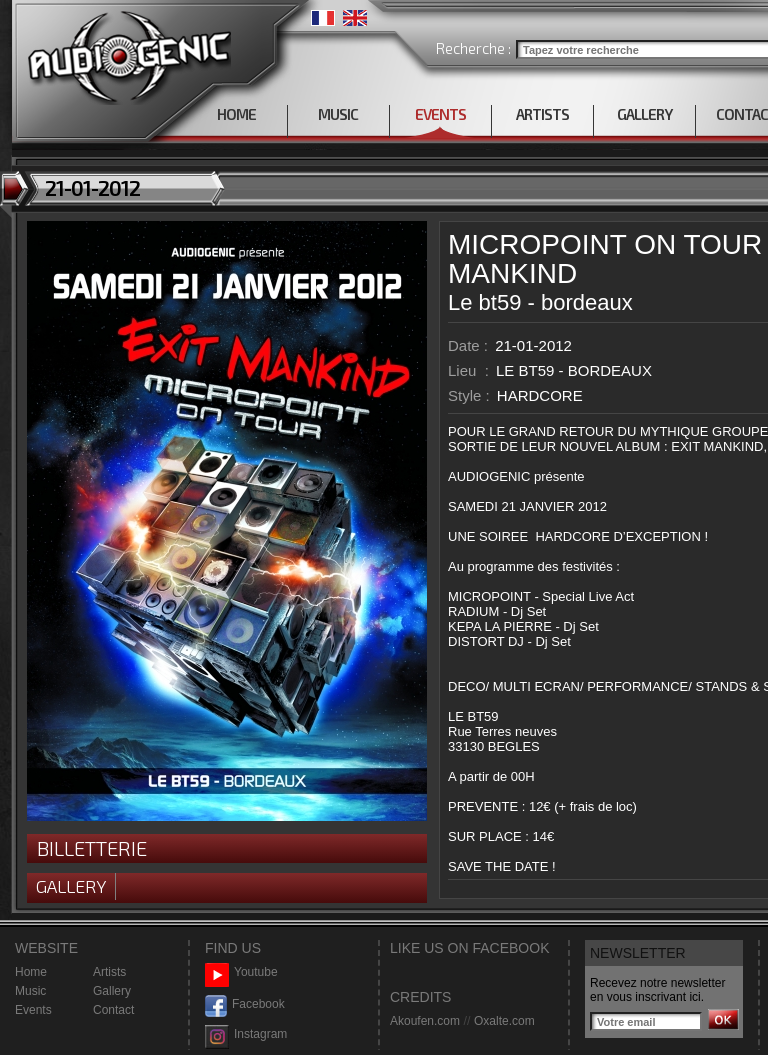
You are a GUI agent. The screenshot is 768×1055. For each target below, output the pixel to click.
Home (31, 972)
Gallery (71, 886)
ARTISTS (542, 114)
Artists (109, 972)
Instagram (246, 1034)
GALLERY (644, 114)
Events (33, 1010)
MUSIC (338, 114)
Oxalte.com (504, 1021)
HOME (236, 114)
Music (30, 991)
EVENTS (440, 114)
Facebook (245, 1004)
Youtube (241, 972)
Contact (113, 1010)
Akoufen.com (425, 1021)
